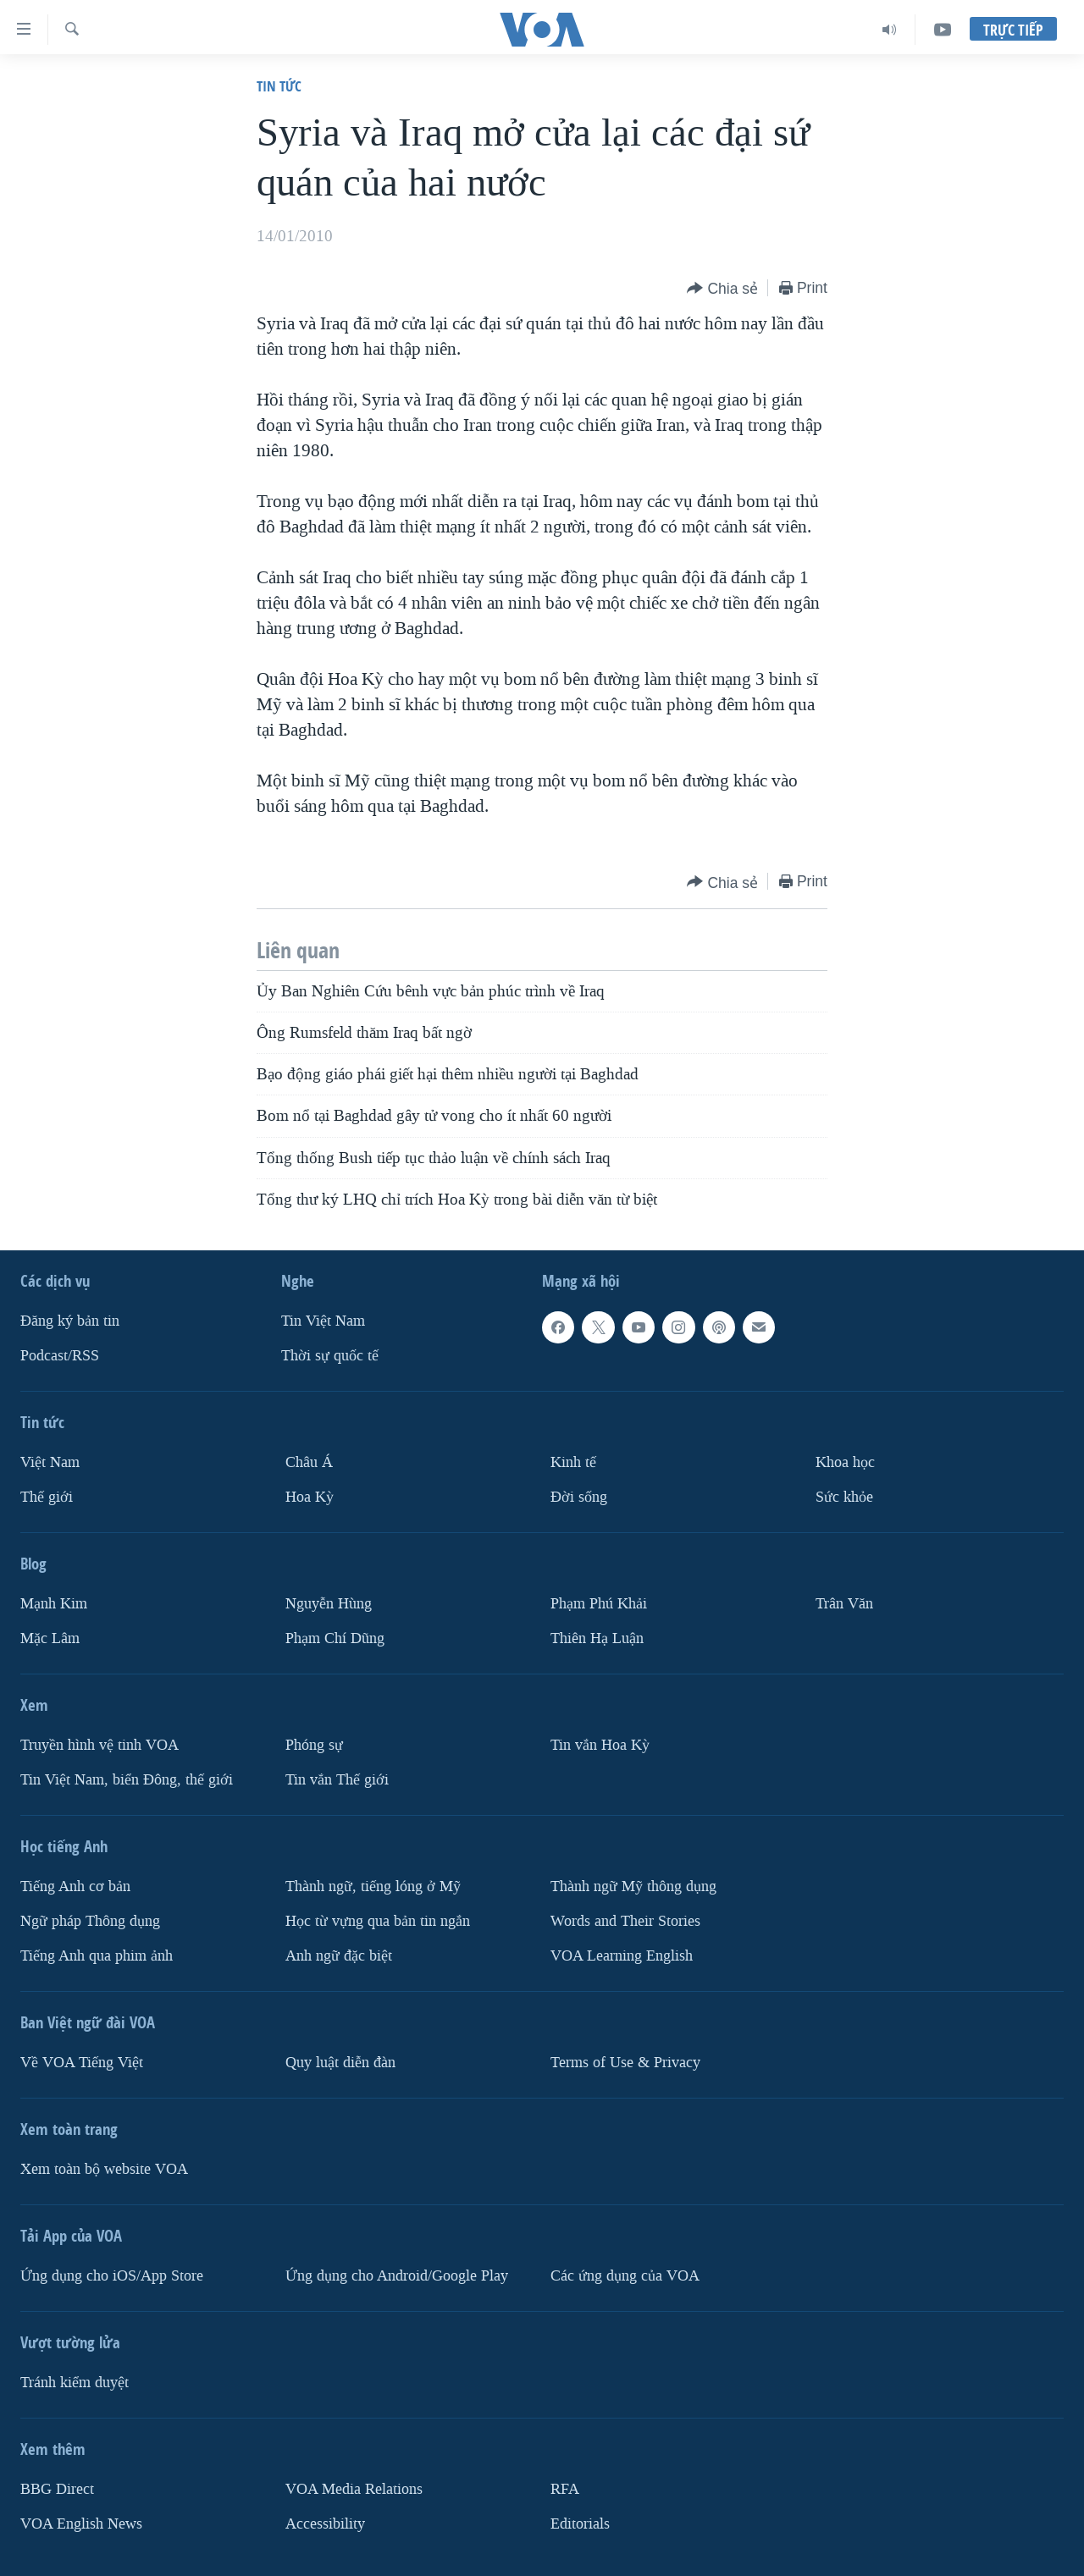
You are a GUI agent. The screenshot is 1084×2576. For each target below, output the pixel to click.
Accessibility (325, 2524)
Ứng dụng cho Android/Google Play (396, 2276)
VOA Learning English (621, 1956)
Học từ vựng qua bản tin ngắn (377, 1921)
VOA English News (81, 2524)
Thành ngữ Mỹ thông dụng (633, 1886)
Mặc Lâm (50, 1638)
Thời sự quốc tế (330, 1355)
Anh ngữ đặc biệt (338, 1956)
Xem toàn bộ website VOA (104, 2169)
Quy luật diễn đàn (340, 2062)
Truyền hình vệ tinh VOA (99, 1745)
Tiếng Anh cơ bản (75, 1886)
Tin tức (279, 86)
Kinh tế (573, 1462)
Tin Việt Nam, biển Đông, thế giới (126, 1780)
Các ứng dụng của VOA (625, 2276)
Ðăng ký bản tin (69, 1321)
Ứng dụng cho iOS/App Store (111, 2276)
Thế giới (46, 1497)
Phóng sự (314, 1745)
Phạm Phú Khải (598, 1603)
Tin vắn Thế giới (337, 1780)
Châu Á (309, 1462)
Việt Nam (50, 1462)
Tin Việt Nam (323, 1321)
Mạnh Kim (53, 1603)
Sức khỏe (844, 1497)
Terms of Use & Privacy (625, 2062)
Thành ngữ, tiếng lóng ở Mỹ (373, 1886)
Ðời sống (578, 1497)
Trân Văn (844, 1603)
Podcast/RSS (59, 1355)
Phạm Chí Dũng (334, 1638)
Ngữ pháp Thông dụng (90, 1921)
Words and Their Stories (625, 1921)
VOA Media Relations (354, 2489)
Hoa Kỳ (309, 1497)
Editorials (580, 2524)
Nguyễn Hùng (328, 1603)
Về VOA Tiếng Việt (81, 2062)
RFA (564, 2489)
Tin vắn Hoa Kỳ (600, 1745)
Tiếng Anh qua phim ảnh (96, 1956)
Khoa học (845, 1462)
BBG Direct (57, 2489)
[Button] (722, 289)
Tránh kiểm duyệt (74, 2382)
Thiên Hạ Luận (597, 1638)
